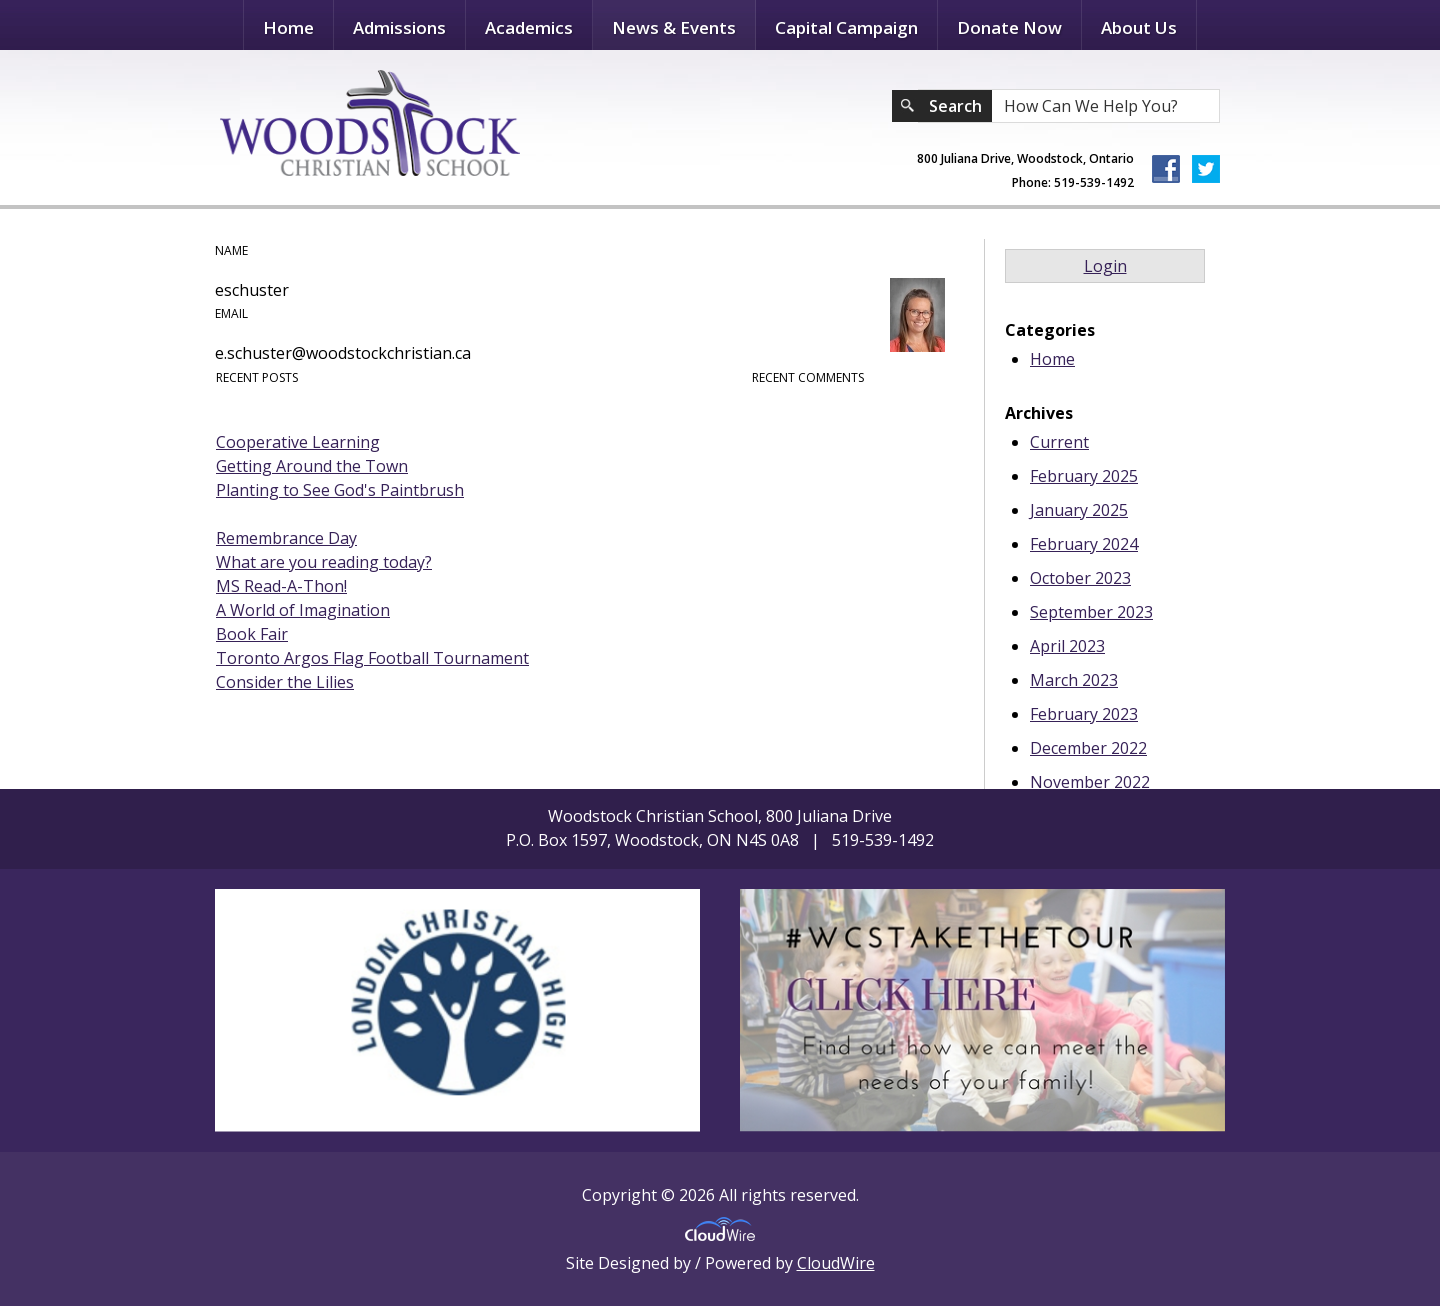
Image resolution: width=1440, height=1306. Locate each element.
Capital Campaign (846, 27)
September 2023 (1091, 612)
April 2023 (1067, 646)
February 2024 (1084, 544)
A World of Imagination (303, 610)
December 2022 (1088, 748)
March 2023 (1074, 680)
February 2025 (1084, 476)
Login (1105, 266)
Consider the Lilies (285, 682)
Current (1059, 442)
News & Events (674, 27)
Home (288, 27)
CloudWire (836, 1263)
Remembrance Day (286, 538)
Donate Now (1009, 27)
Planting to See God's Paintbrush (340, 490)
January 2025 (1079, 510)
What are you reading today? (324, 562)
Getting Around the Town (312, 466)
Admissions (399, 27)
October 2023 (1080, 578)
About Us (1139, 27)
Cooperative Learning (298, 442)
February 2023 (1084, 714)
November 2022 (1090, 782)
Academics (529, 27)
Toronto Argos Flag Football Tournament (372, 658)
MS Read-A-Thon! (281, 586)
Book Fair (252, 634)
